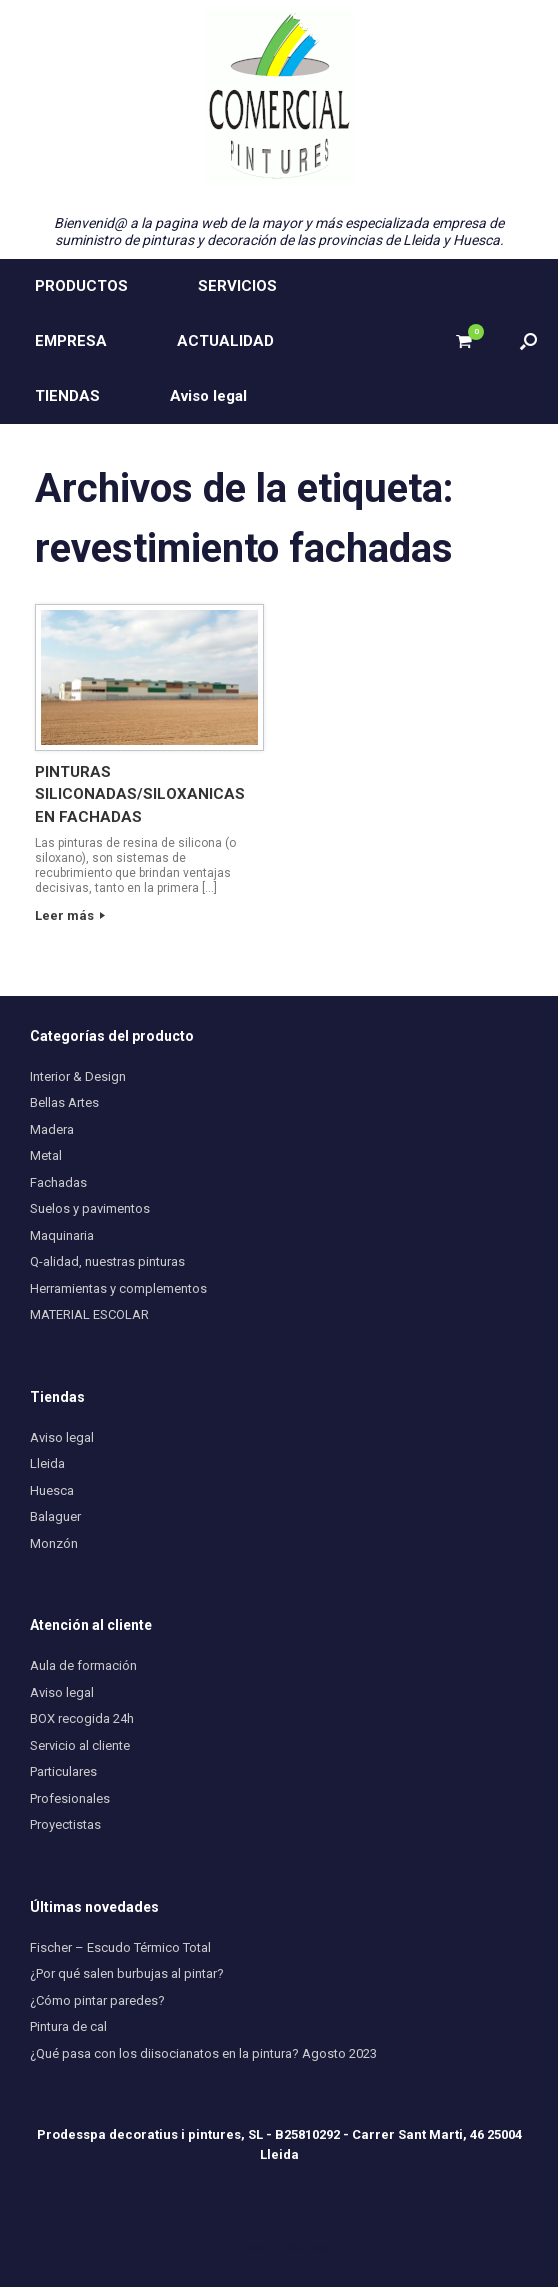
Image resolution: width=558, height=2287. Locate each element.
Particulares (63, 1771)
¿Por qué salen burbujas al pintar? (127, 1973)
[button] (528, 341)
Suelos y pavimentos (90, 1208)
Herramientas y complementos (118, 1288)
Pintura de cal (68, 2026)
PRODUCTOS (81, 286)
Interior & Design (78, 1076)
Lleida (47, 1463)
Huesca (52, 1490)
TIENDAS (67, 396)
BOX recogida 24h (82, 1718)
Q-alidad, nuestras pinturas (107, 1261)
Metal (46, 1155)
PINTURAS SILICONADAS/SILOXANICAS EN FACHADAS (140, 794)
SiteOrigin (313, 2247)
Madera (52, 1129)
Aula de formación (83, 1665)
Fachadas (58, 1182)
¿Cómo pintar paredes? (97, 2000)
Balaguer (55, 1516)
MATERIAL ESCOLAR (89, 1314)
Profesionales (70, 1798)
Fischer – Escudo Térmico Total (120, 1947)
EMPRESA (71, 341)
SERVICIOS (237, 286)
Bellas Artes (64, 1102)
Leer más (70, 915)
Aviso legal (208, 396)
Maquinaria (62, 1235)
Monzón (54, 1543)
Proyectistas (65, 1824)
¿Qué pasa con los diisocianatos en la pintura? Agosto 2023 (203, 2053)
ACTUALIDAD (225, 341)
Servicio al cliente (80, 1745)
